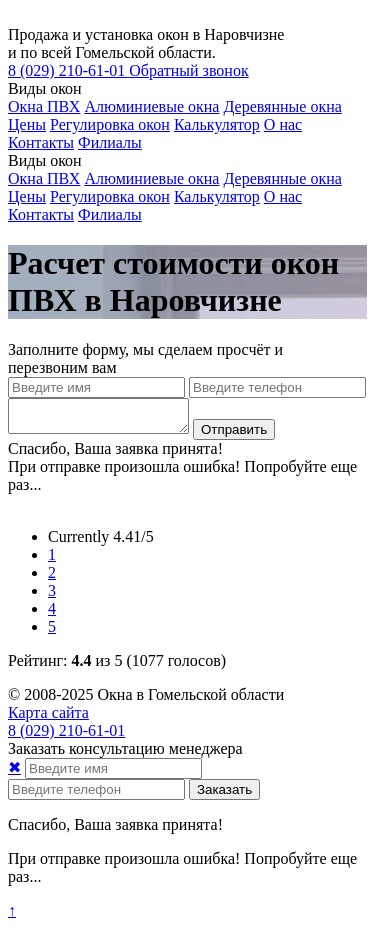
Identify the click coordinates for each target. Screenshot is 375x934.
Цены (27, 124)
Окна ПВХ (44, 106)
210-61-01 (68, 70)
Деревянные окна (282, 106)
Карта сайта (48, 718)
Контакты (41, 142)
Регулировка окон (110, 124)
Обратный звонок (188, 70)
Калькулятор (217, 124)
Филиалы (110, 142)
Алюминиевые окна (151, 106)
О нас (283, 124)
